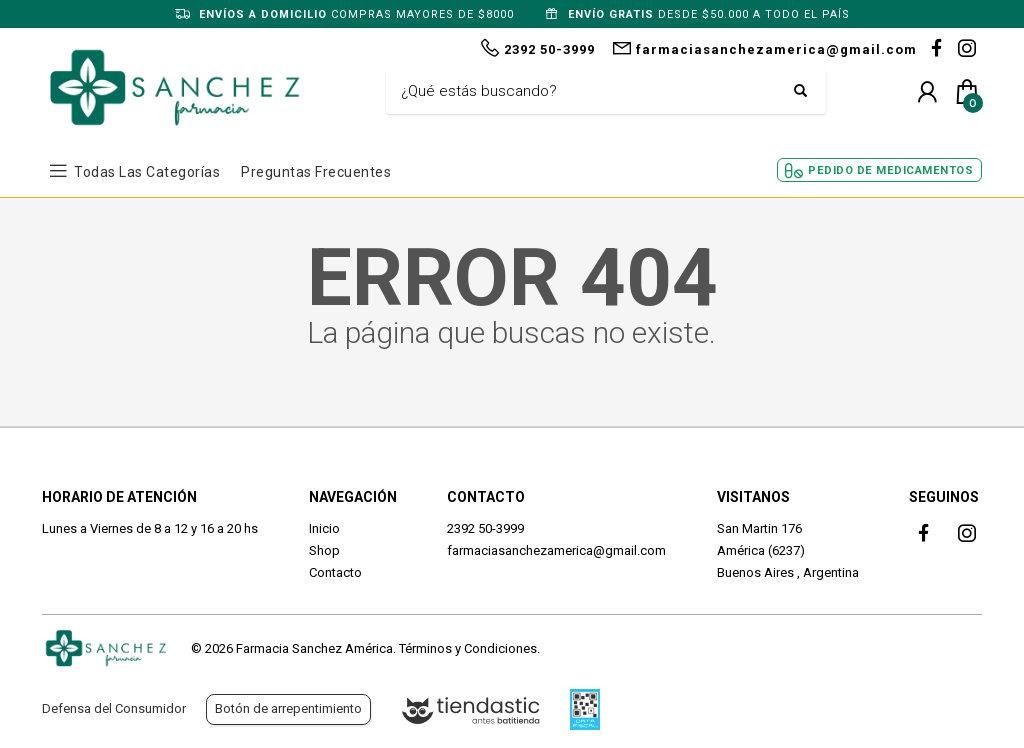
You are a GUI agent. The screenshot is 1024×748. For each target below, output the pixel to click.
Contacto (335, 572)
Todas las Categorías (147, 172)
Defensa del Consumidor (114, 708)
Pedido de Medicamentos (890, 170)
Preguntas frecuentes (316, 172)
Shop (324, 550)
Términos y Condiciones (468, 648)
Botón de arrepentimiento (288, 708)
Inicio (324, 528)
